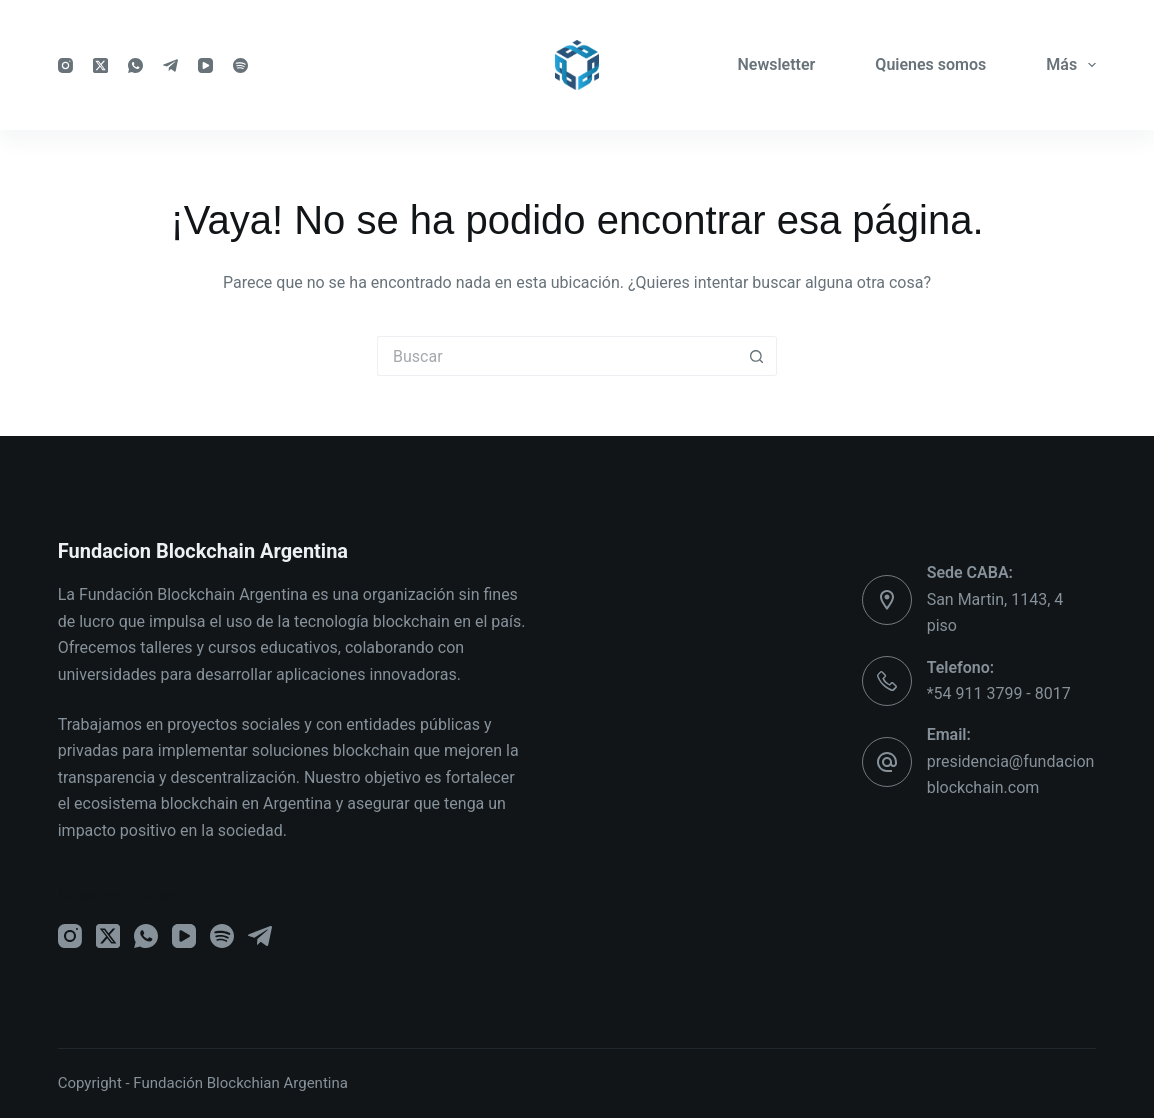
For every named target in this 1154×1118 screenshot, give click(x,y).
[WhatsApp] (135, 65)
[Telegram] (170, 65)
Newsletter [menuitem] (776, 64)
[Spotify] (240, 65)
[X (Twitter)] (100, 65)
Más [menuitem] (1071, 65)
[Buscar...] (557, 356)
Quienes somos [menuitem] (930, 64)
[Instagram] (65, 65)
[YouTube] (205, 65)
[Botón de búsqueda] (757, 356)
